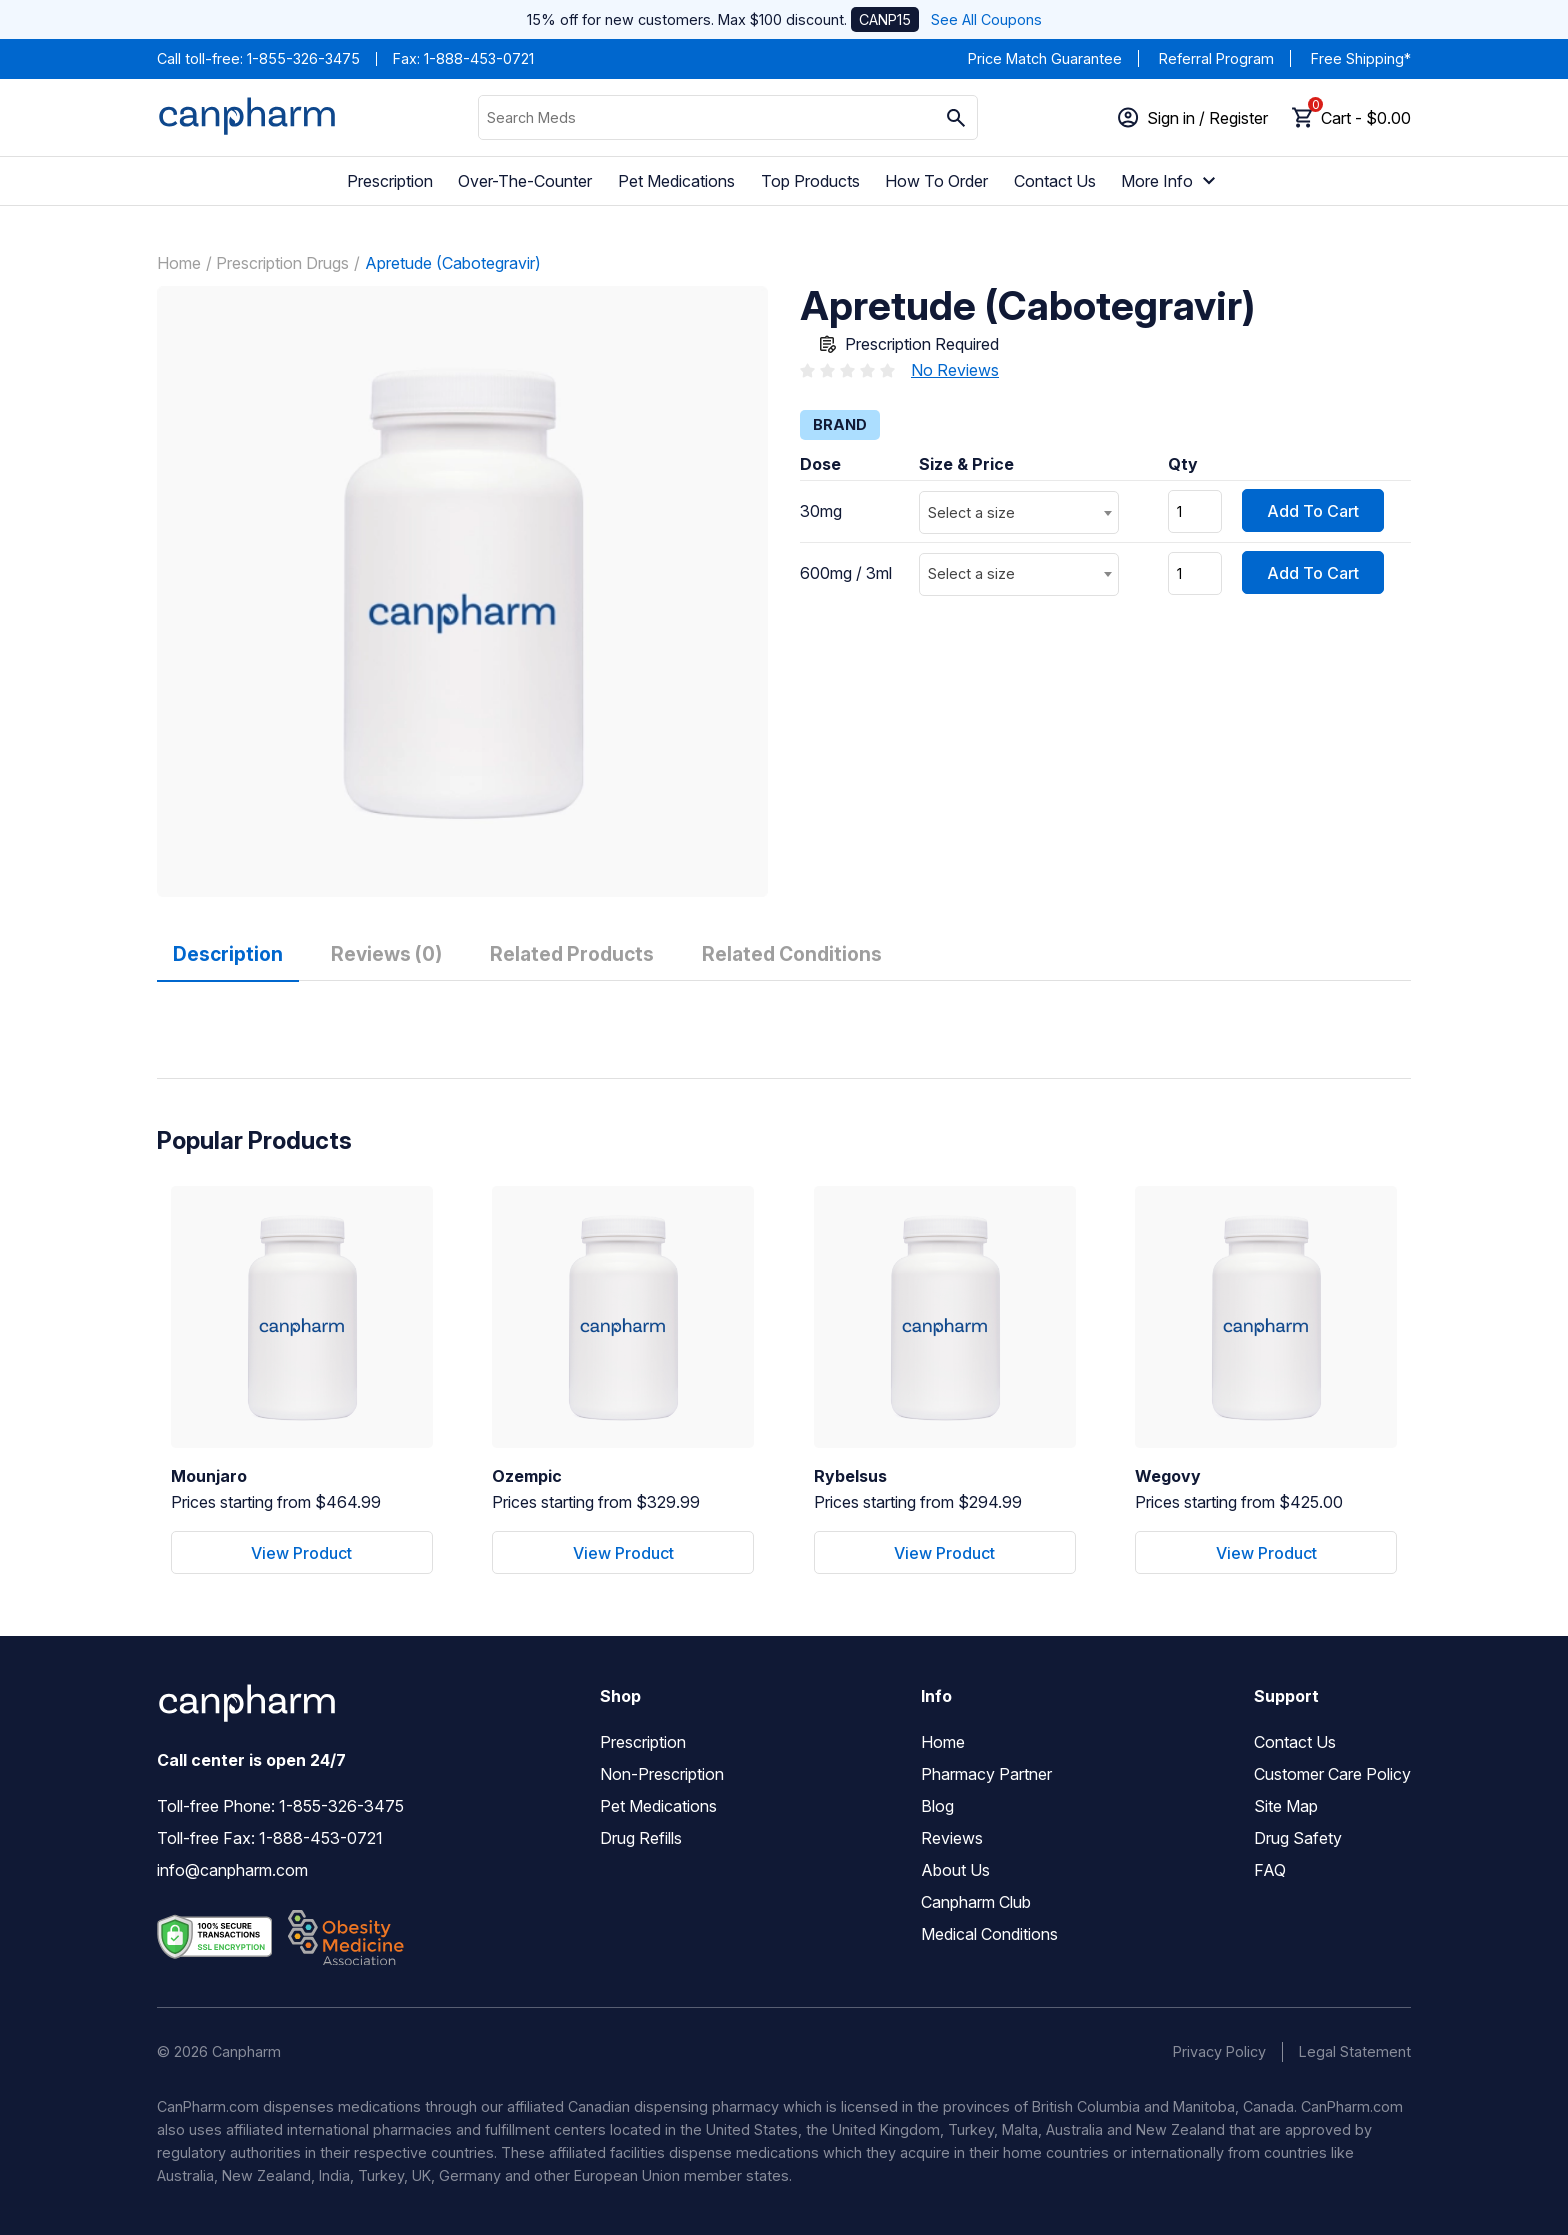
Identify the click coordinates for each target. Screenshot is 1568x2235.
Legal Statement (1355, 2051)
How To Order (936, 181)
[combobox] (1019, 512)
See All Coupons (986, 19)
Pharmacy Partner (986, 1774)
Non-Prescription (662, 1774)
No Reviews (955, 370)
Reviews (952, 1838)
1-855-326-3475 (303, 58)
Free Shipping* (1361, 58)
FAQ (1270, 1870)
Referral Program (1216, 58)
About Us (955, 1870)
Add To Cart (1313, 511)
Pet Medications (676, 181)
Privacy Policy (1219, 2051)
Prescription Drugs (282, 263)
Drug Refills (641, 1838)
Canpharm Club (976, 1902)
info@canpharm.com (232, 1870)
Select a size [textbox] (971, 512)
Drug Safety (1298, 1838)
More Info (1171, 181)
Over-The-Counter (525, 181)
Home (179, 263)
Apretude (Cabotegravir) (453, 263)
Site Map (1286, 1806)
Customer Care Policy (1332, 1774)
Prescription (390, 181)
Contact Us (1055, 181)
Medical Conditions (989, 1934)
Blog (937, 1806)
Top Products (810, 181)
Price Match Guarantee (1045, 58)
